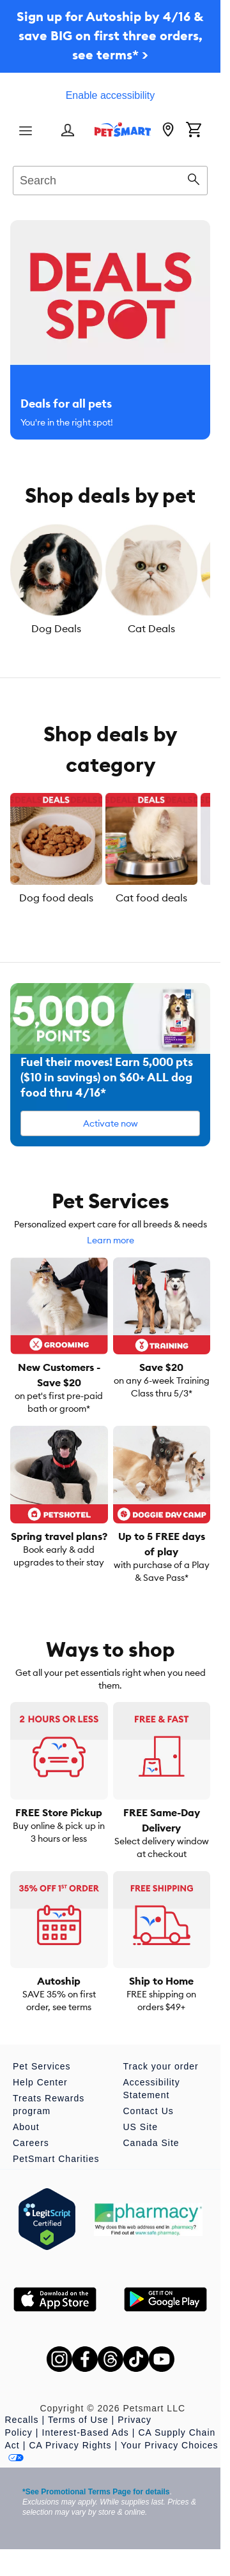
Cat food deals (151, 897)
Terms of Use (78, 2420)
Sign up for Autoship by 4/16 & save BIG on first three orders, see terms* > (110, 35)
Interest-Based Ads (85, 2432)
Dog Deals (56, 628)
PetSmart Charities (56, 2159)
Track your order (161, 2066)
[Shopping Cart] (193, 131)
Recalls (22, 2420)
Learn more (110, 1240)
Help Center (40, 2082)
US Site (140, 2127)
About (26, 2127)
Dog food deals (56, 897)
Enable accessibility (110, 95)
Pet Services (42, 2066)
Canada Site (151, 2143)
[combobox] (110, 178)
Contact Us (148, 2111)
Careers (31, 2143)
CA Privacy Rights (70, 2445)
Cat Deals (151, 628)
